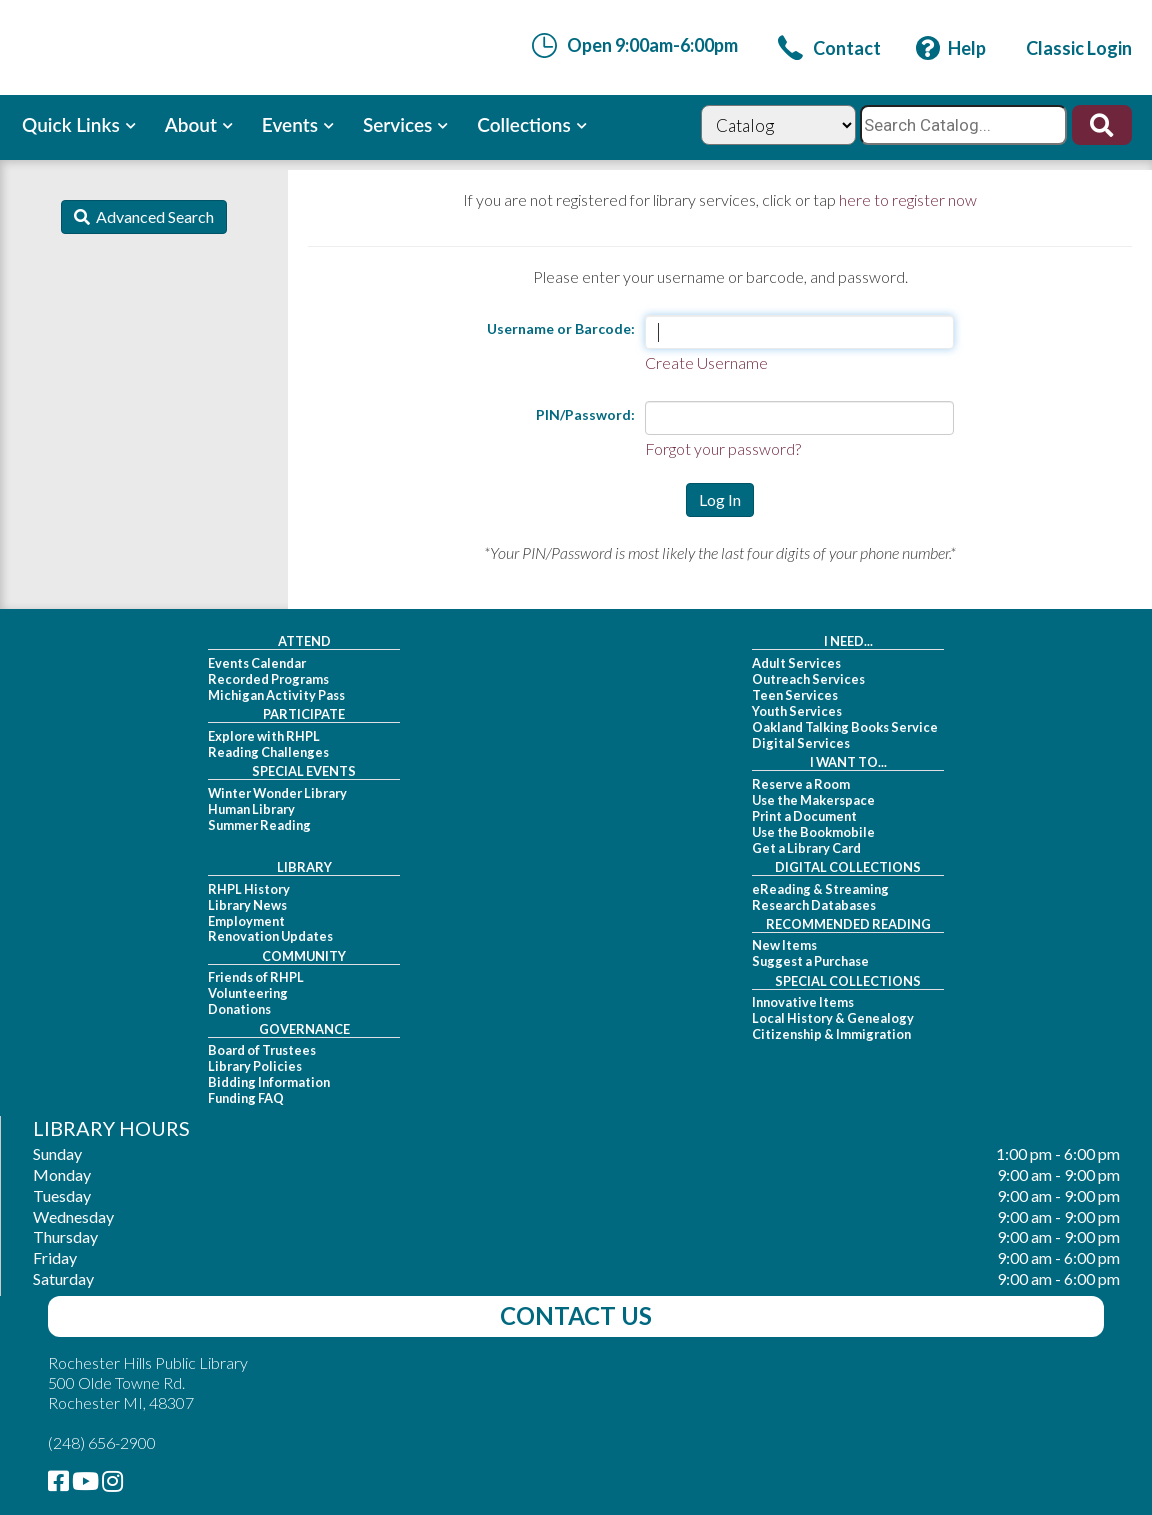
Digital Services (801, 743)
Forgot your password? (723, 448)
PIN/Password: (585, 414)
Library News (247, 905)
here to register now (908, 199)
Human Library (251, 809)
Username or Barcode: (561, 328)
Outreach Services (808, 679)
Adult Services (796, 663)
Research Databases (814, 905)
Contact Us (576, 1315)
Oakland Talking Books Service (845, 727)
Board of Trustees (262, 1050)
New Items (784, 945)
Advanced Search (152, 216)
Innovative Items (803, 1002)
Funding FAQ (246, 1098)
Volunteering (248, 993)
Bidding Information (269, 1082)
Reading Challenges (268, 752)
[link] (829, 48)
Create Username (706, 362)
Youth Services (797, 711)
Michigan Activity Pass (276, 695)
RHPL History (249, 889)
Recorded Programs (268, 679)
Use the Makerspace (813, 800)
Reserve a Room (801, 784)
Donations (239, 1009)
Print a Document (804, 816)
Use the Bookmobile (813, 832)
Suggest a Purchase (810, 961)
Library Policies (255, 1066)
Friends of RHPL (256, 977)
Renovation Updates (270, 936)
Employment (246, 921)
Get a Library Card (806, 848)
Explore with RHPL (264, 736)
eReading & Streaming (820, 889)
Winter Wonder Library (277, 793)
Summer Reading (259, 825)
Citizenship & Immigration (831, 1034)
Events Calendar (257, 663)
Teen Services (795, 695)
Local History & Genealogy (833, 1018)
